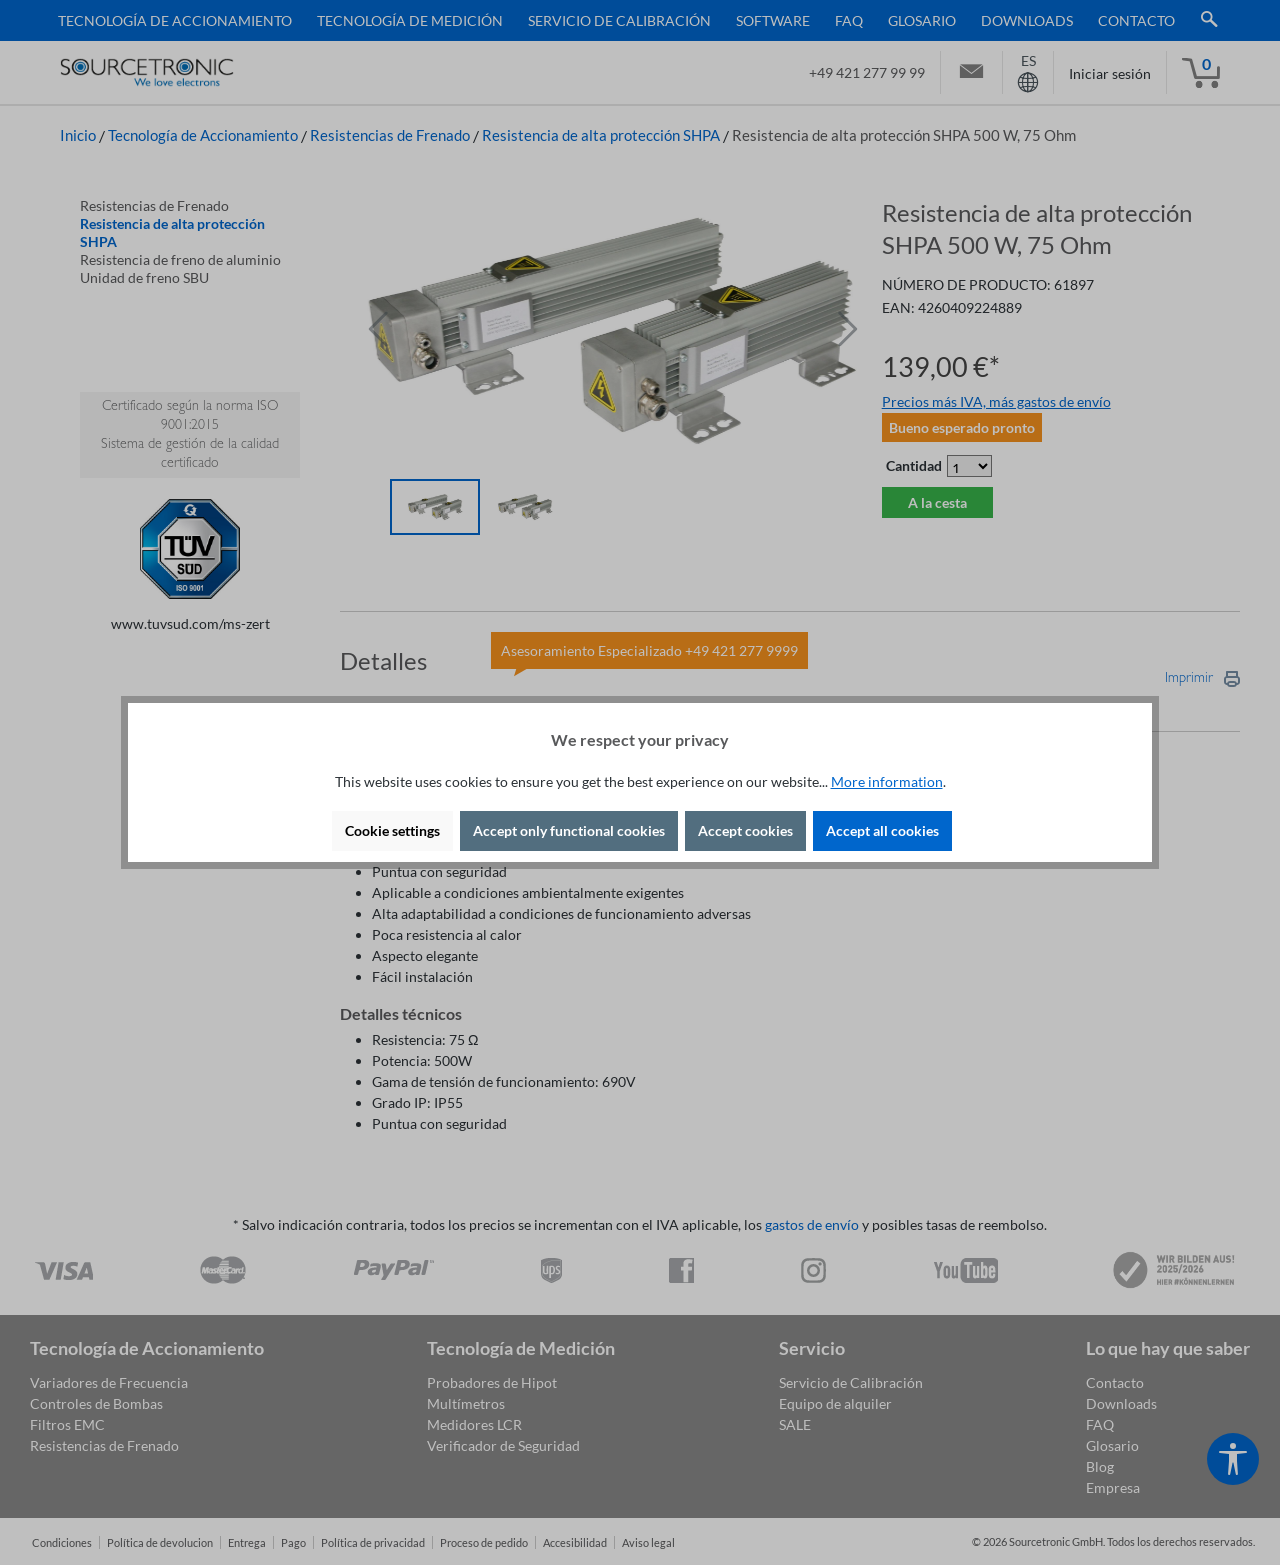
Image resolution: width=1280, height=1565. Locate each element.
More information (887, 781)
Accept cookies (745, 830)
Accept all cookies (882, 830)
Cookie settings (392, 830)
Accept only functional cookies (569, 830)
